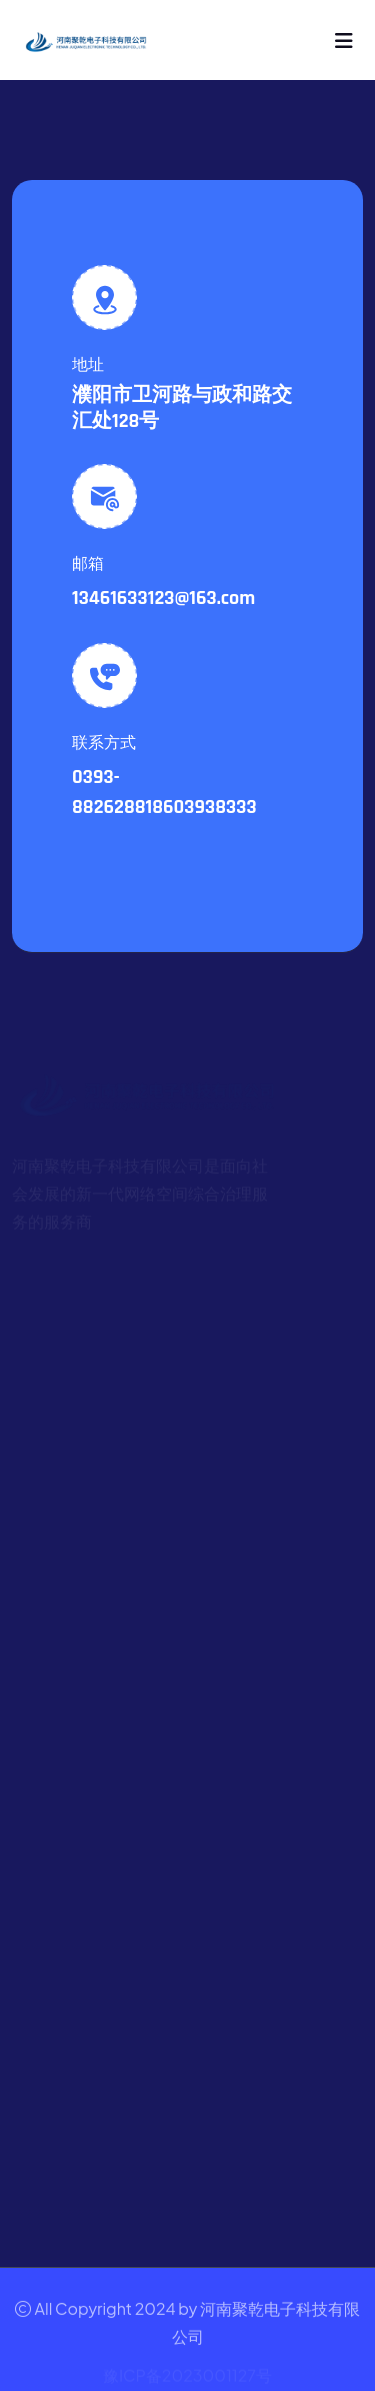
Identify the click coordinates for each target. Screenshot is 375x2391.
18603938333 (201, 807)
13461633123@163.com (163, 598)
